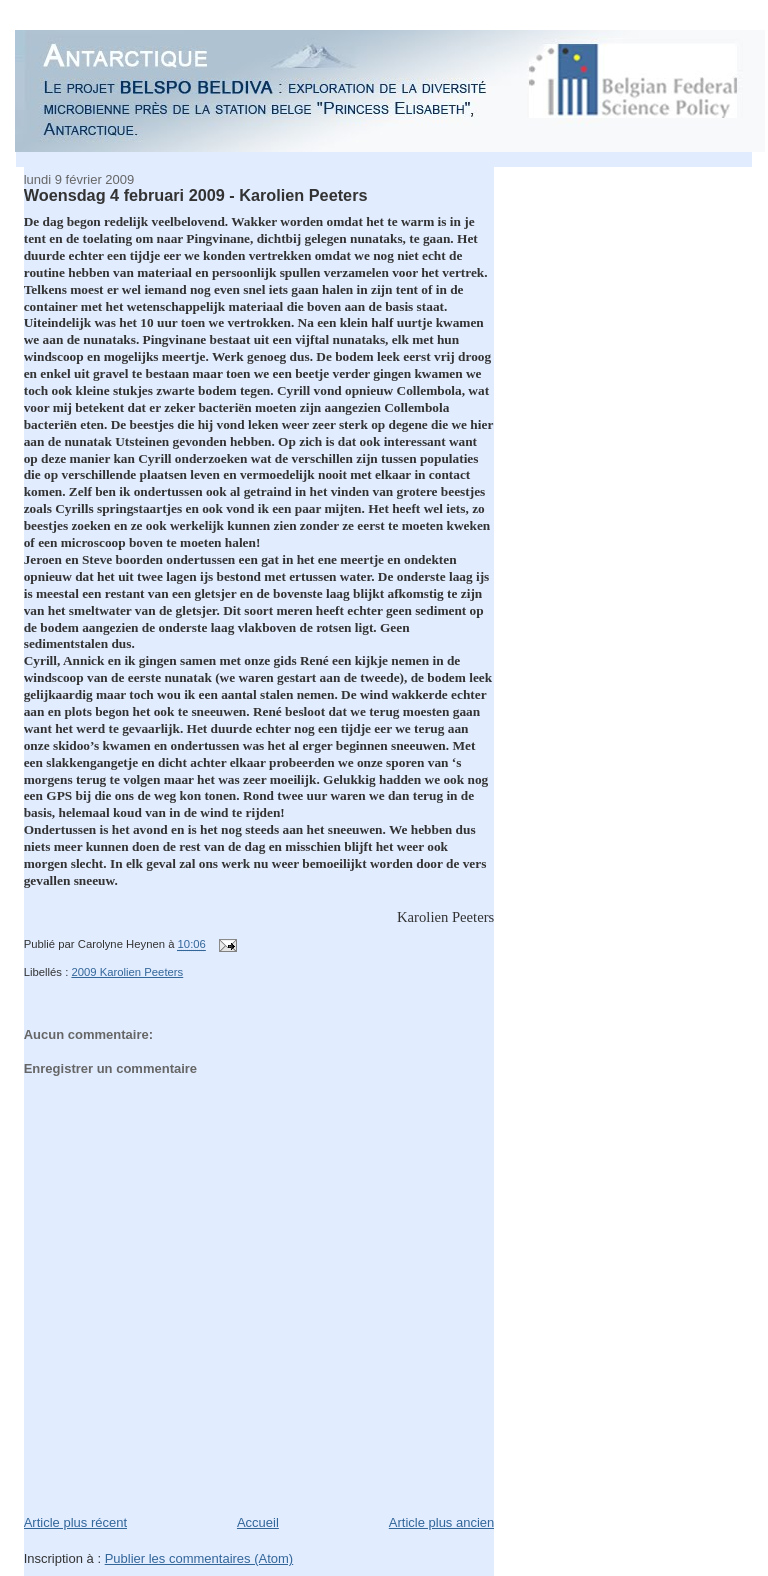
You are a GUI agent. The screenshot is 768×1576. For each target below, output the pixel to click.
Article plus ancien (442, 1522)
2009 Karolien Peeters (127, 972)
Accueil (258, 1522)
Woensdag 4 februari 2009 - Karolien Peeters (196, 195)
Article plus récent (75, 1522)
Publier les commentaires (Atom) (199, 1558)
